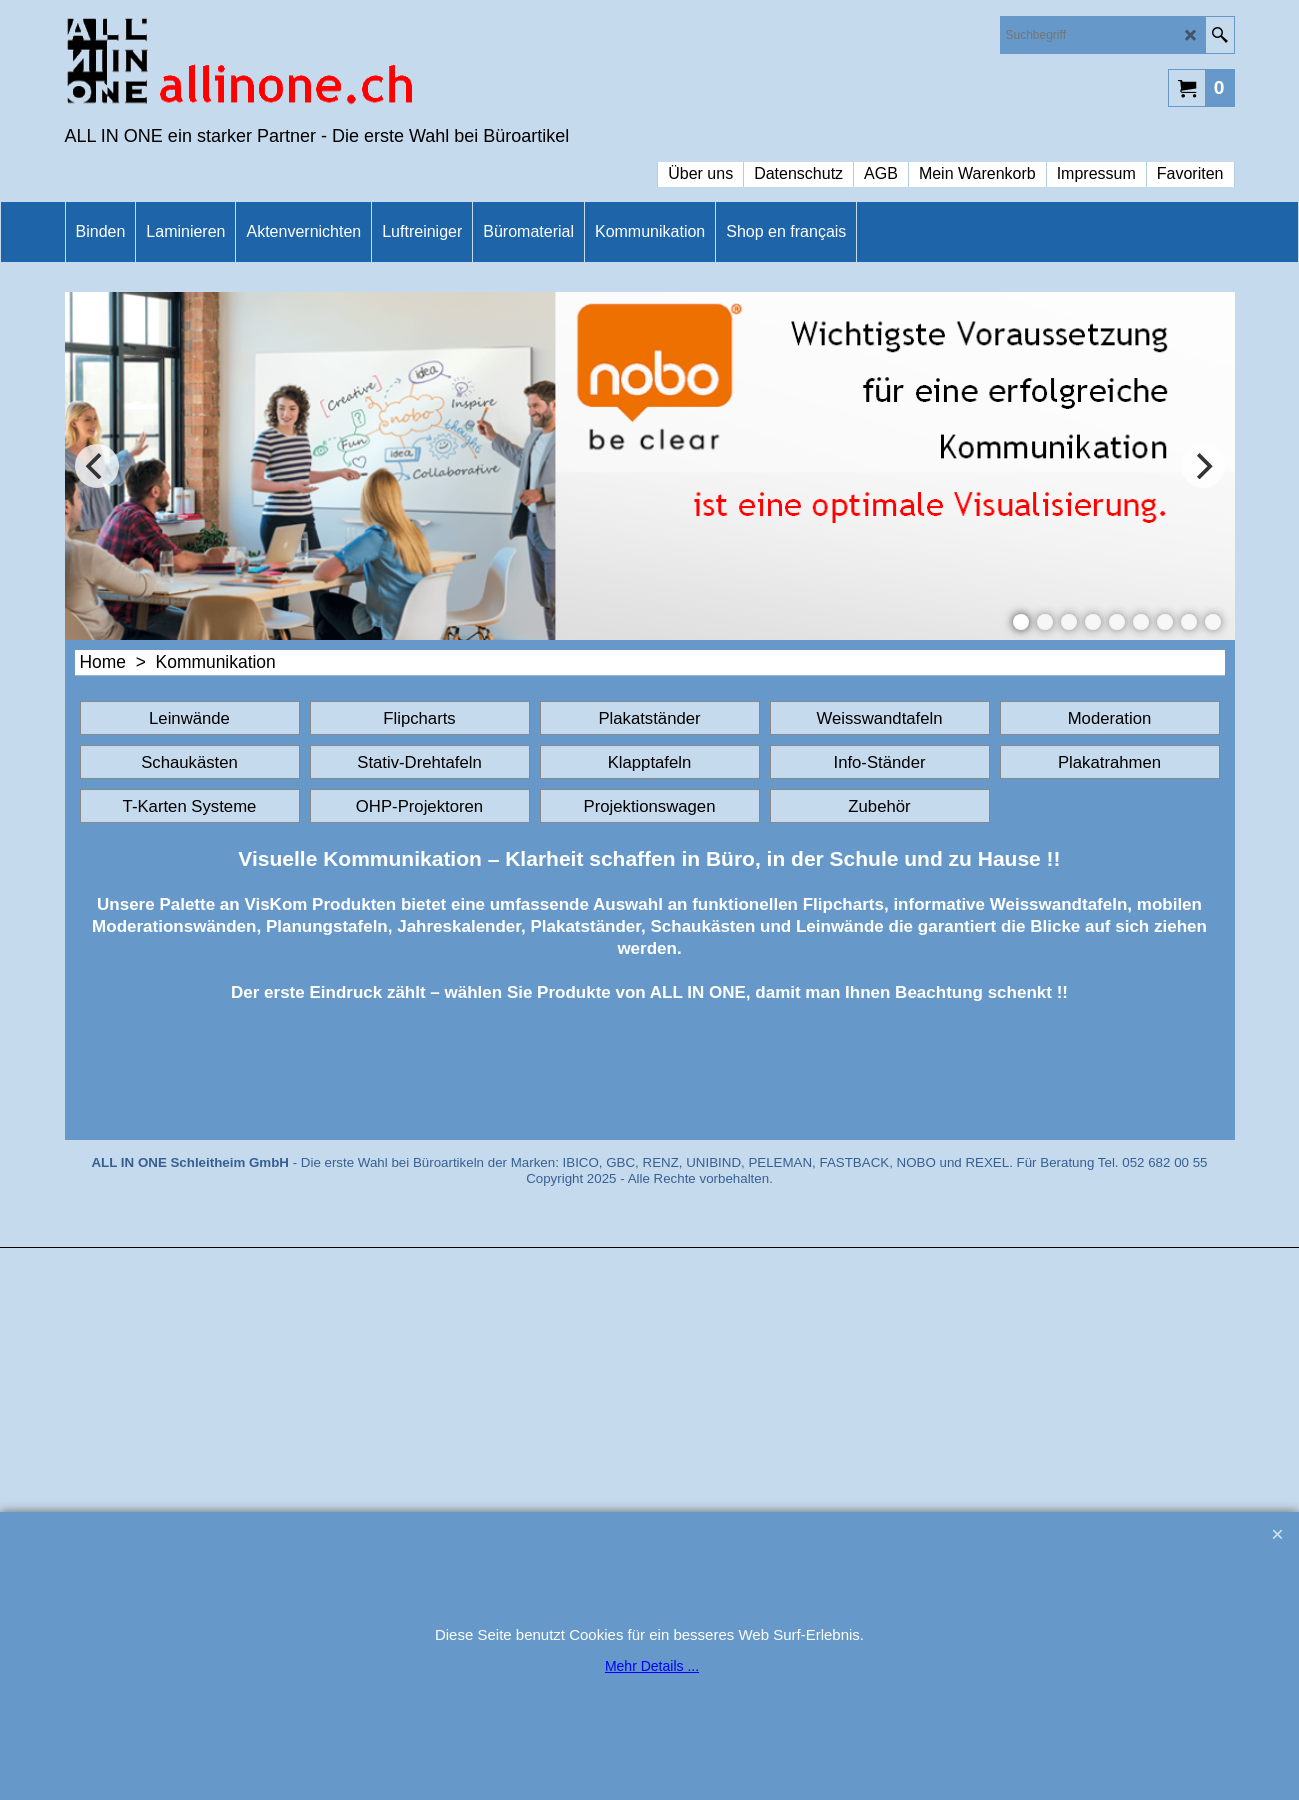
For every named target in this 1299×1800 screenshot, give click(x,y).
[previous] (97, 466)
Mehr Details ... (652, 1666)
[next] (1203, 466)
